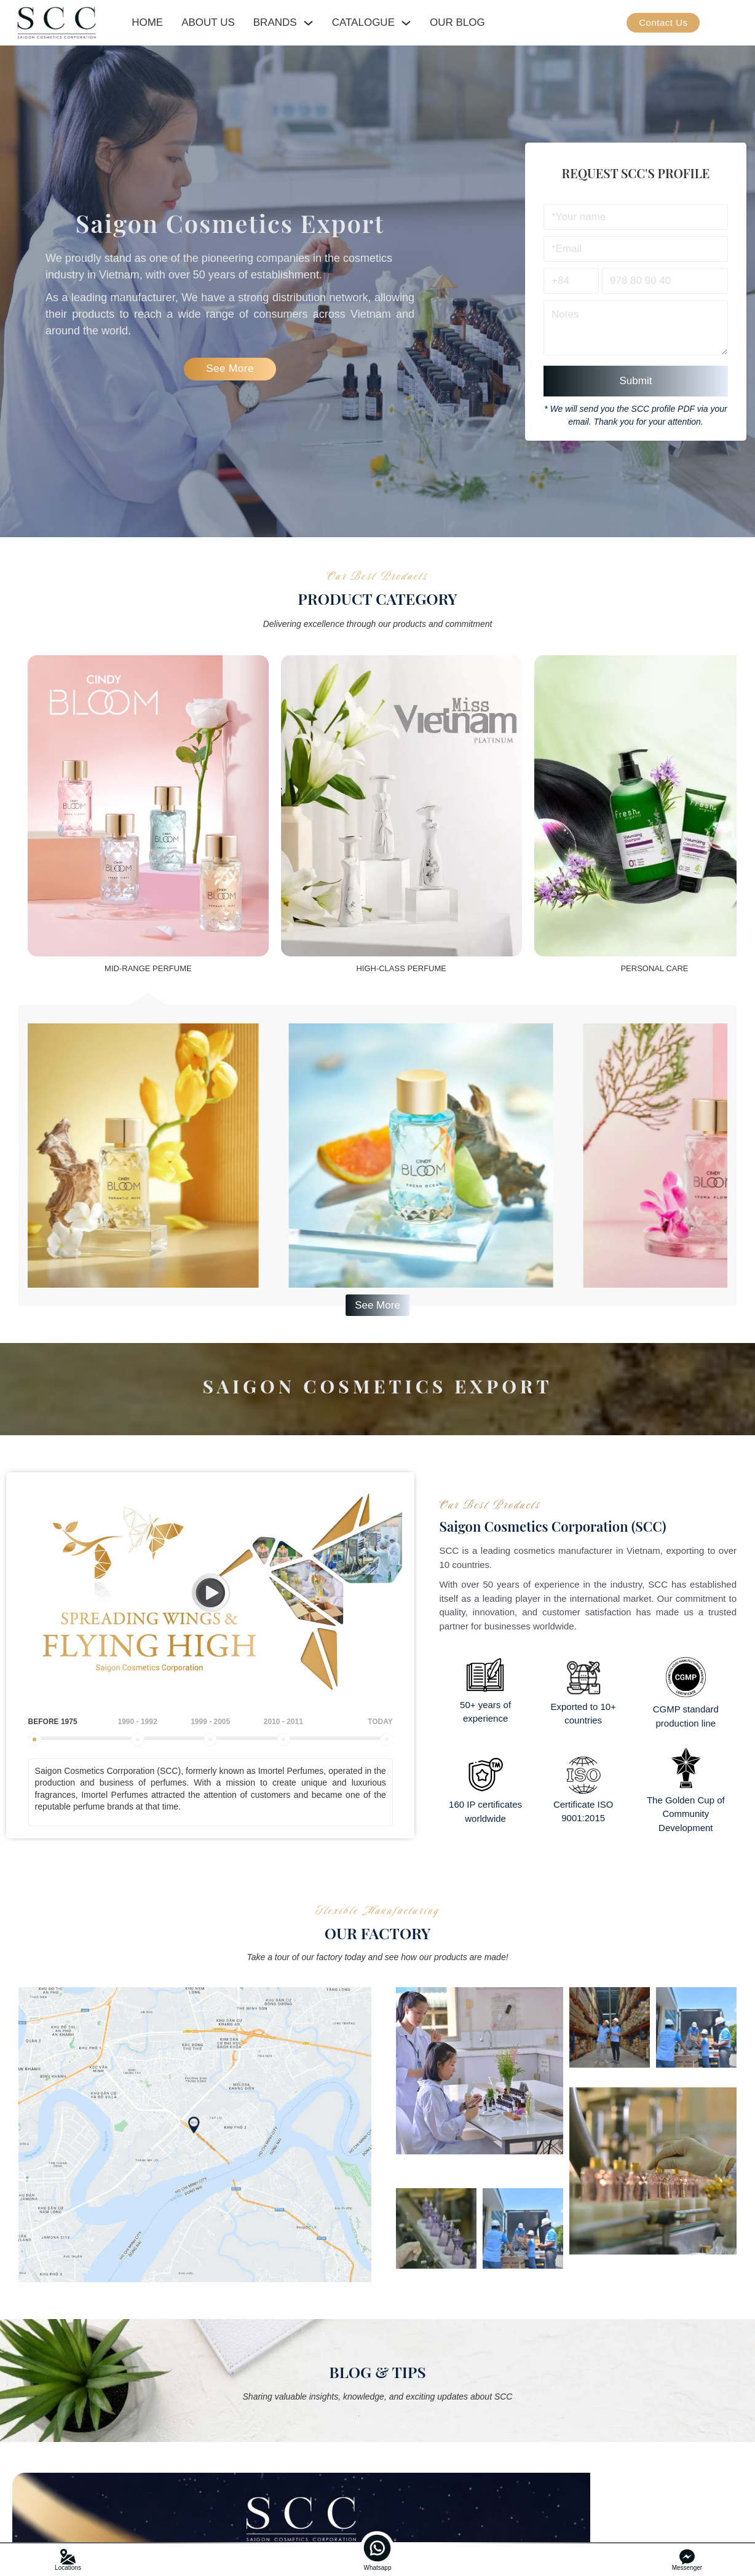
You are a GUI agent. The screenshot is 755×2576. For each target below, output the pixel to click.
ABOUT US (208, 22)
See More (230, 368)
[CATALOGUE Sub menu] (406, 23)
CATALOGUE (363, 22)
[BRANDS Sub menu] (308, 23)
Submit (636, 381)
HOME (147, 22)
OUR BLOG (457, 22)
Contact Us (663, 22)
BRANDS (275, 22)
